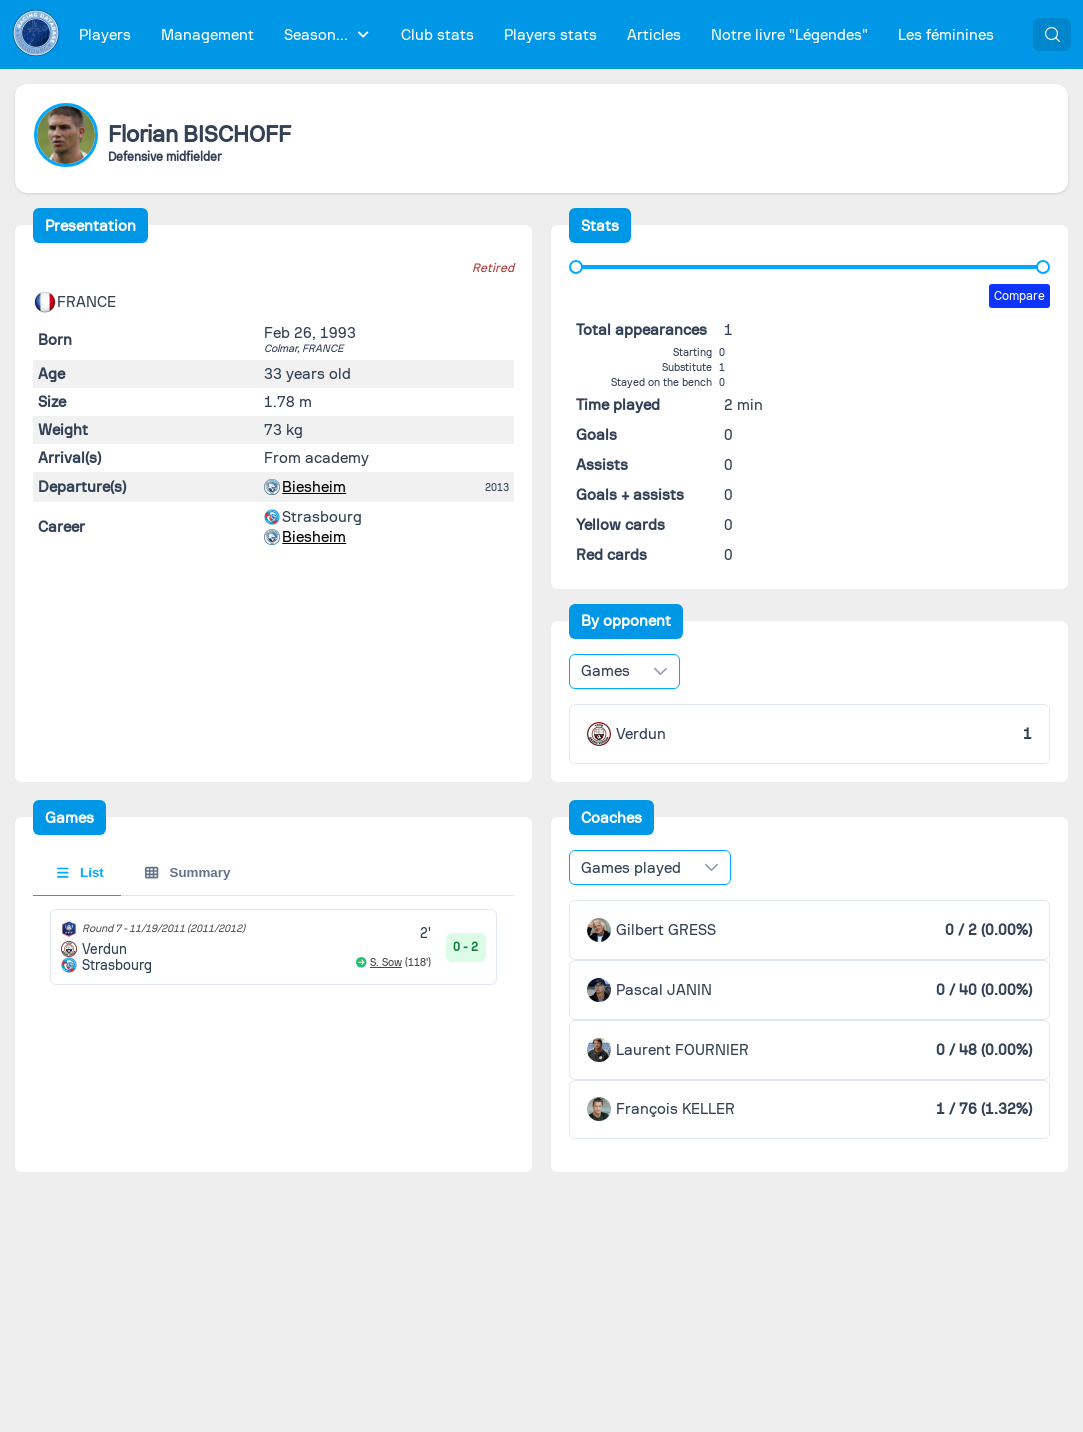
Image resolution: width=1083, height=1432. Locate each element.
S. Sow (386, 962)
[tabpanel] (274, 947)
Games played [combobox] (631, 868)
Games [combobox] (605, 671)
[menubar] (536, 34)
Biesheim (314, 487)
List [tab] (80, 872)
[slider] (576, 267)
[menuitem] (105, 34)
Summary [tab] (187, 872)
